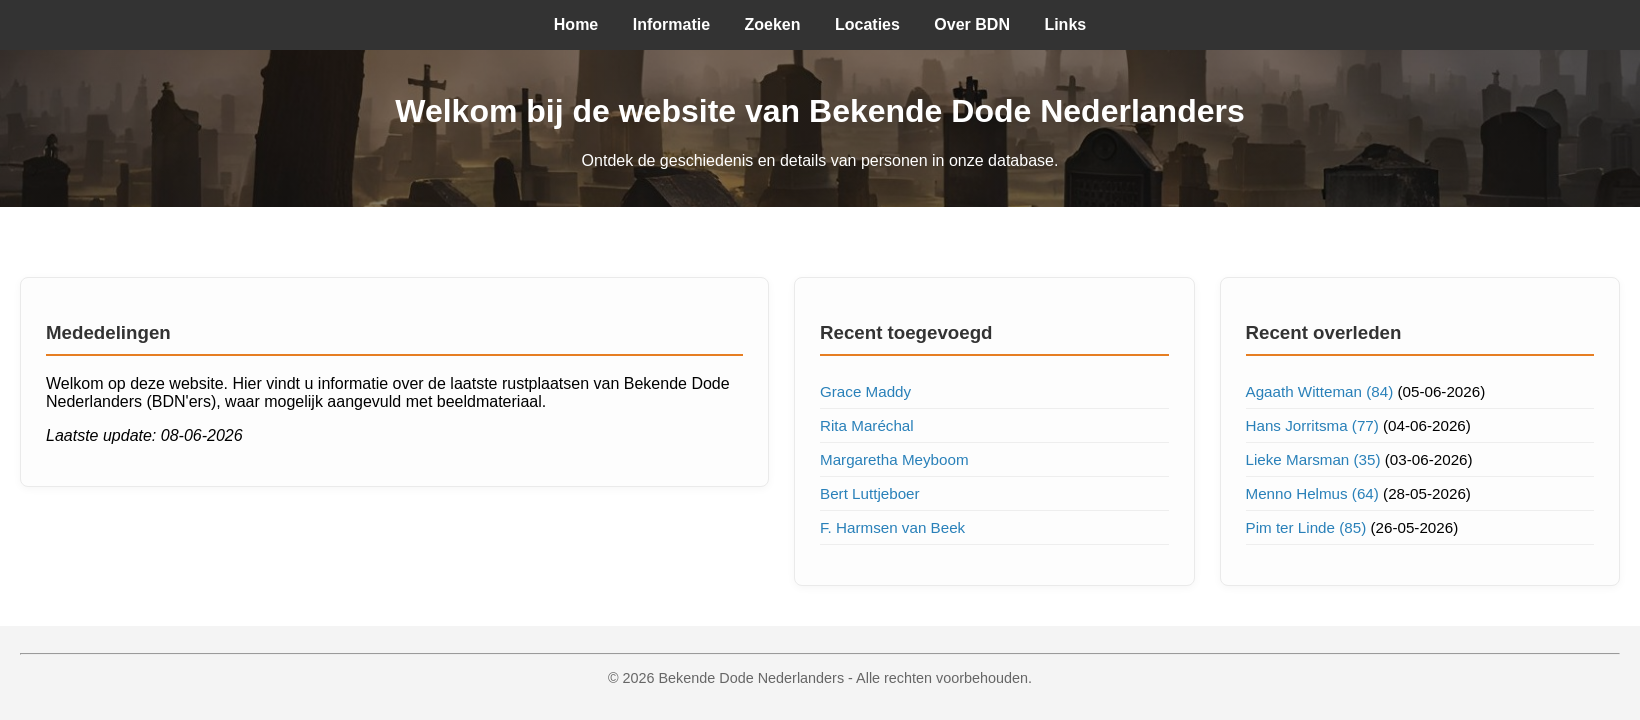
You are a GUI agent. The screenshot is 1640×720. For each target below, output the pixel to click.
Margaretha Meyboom (894, 459)
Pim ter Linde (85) (1306, 527)
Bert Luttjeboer (870, 493)
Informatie (671, 24)
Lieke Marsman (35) (1313, 459)
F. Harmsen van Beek (892, 527)
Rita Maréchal (867, 425)
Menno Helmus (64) (1312, 493)
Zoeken (773, 24)
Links (1065, 24)
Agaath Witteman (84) (1320, 391)
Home (576, 24)
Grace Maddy (865, 391)
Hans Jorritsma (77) (1312, 425)
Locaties (867, 24)
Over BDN (972, 24)
